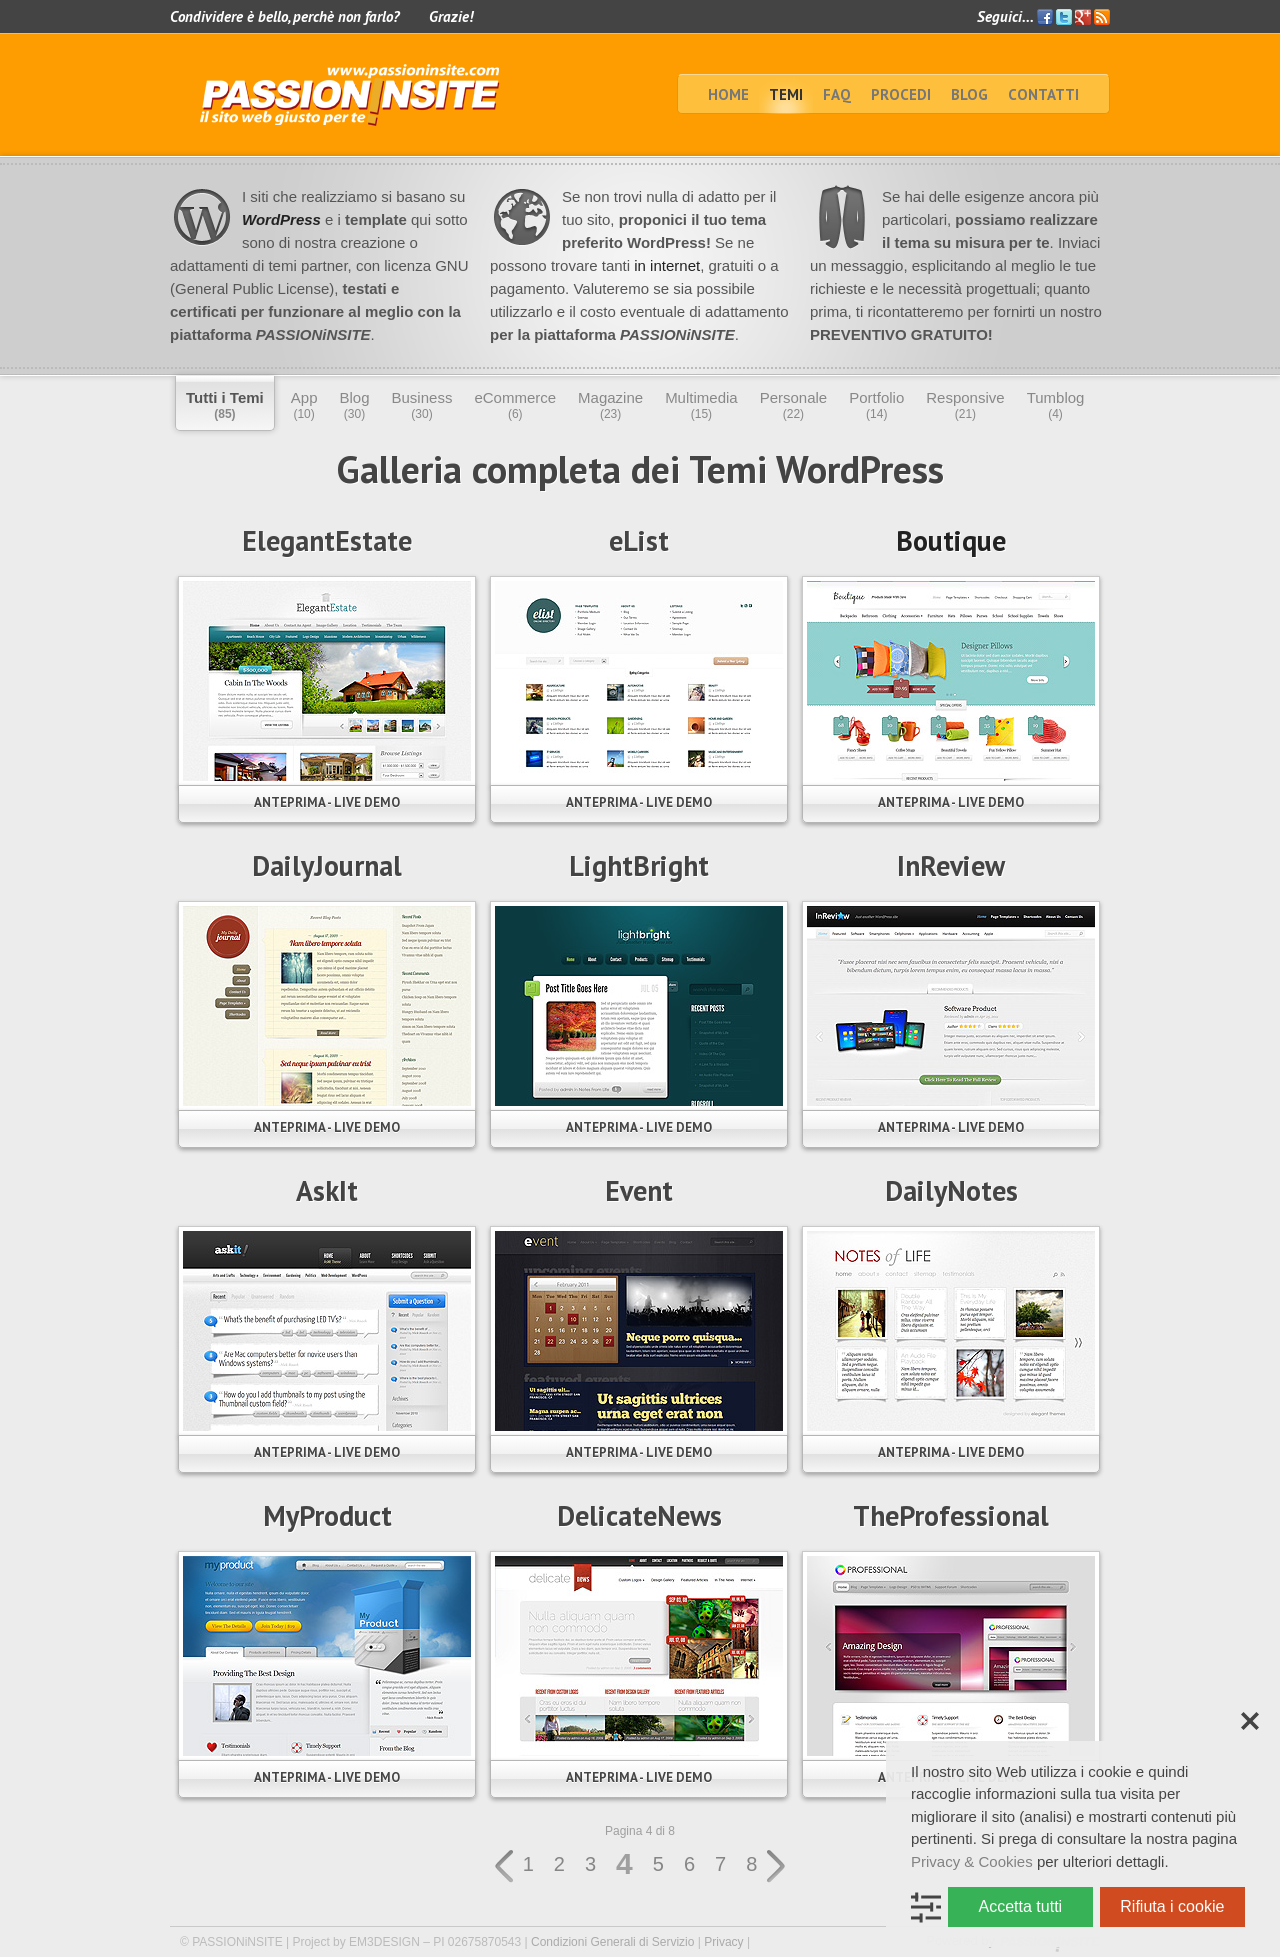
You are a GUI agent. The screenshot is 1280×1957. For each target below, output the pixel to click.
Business (422, 405)
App (304, 405)
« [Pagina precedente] (503, 1866)
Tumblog (1056, 405)
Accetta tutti (1021, 1906)
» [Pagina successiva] (777, 1866)
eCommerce (515, 405)
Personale (794, 405)
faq (837, 94)
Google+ (1083, 17)
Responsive (965, 405)
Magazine (610, 405)
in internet (665, 265)
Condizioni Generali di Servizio (612, 1942)
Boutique (951, 540)
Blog (354, 405)
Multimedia (701, 405)
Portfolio (876, 405)
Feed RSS (1102, 17)
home (728, 94)
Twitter (1064, 17)
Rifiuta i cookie (1172, 1906)
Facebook (1045, 17)
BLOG (969, 94)
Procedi (901, 94)
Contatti (1043, 94)
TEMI (786, 94)
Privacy (723, 1942)
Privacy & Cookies (972, 1861)
